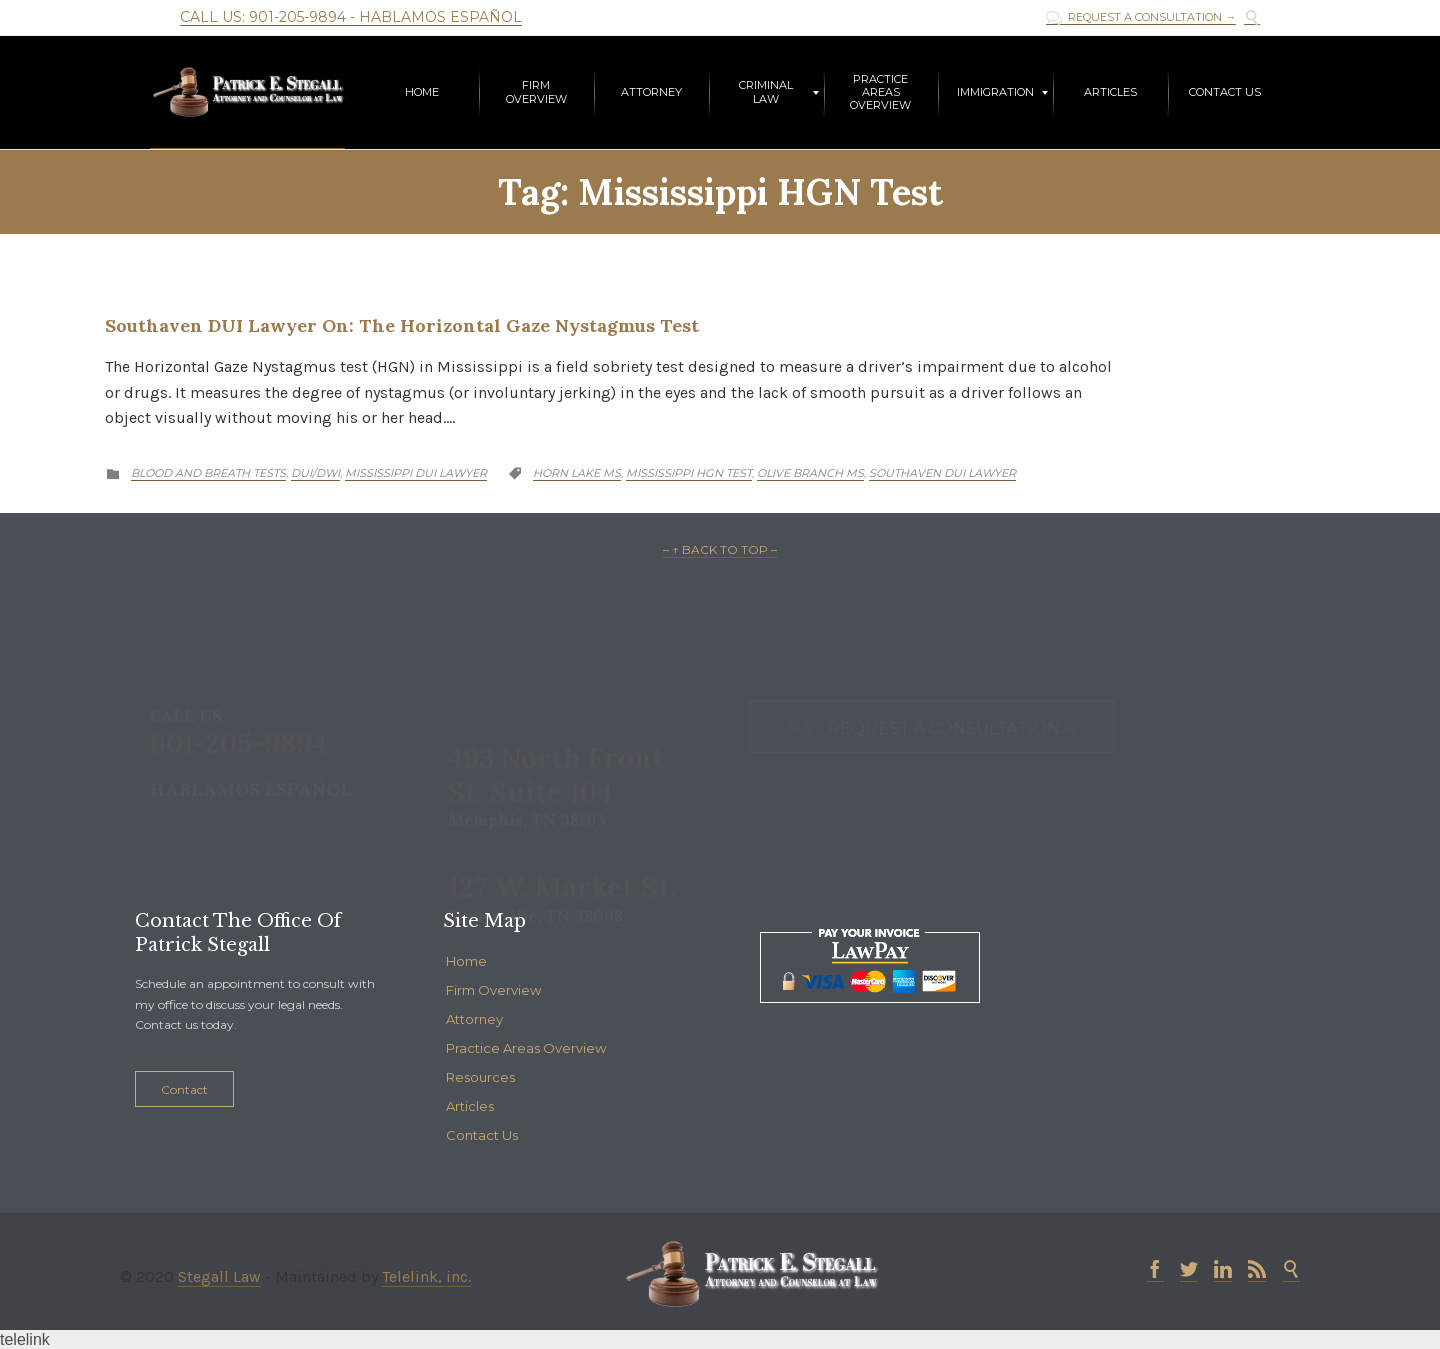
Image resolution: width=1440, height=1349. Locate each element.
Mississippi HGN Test (689, 473)
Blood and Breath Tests (208, 473)
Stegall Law (219, 1276)
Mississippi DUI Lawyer (416, 473)
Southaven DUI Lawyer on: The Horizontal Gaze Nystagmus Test (402, 325)
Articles (470, 1106)
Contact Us (482, 1135)
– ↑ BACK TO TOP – (720, 549)
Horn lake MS (577, 473)
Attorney (474, 1019)
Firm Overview (493, 990)
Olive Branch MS (810, 473)
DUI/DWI (315, 473)
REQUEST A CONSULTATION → (1141, 17)
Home (466, 961)
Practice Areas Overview (526, 1048)
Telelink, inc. (426, 1276)
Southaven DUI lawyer (942, 473)
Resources (480, 1077)
